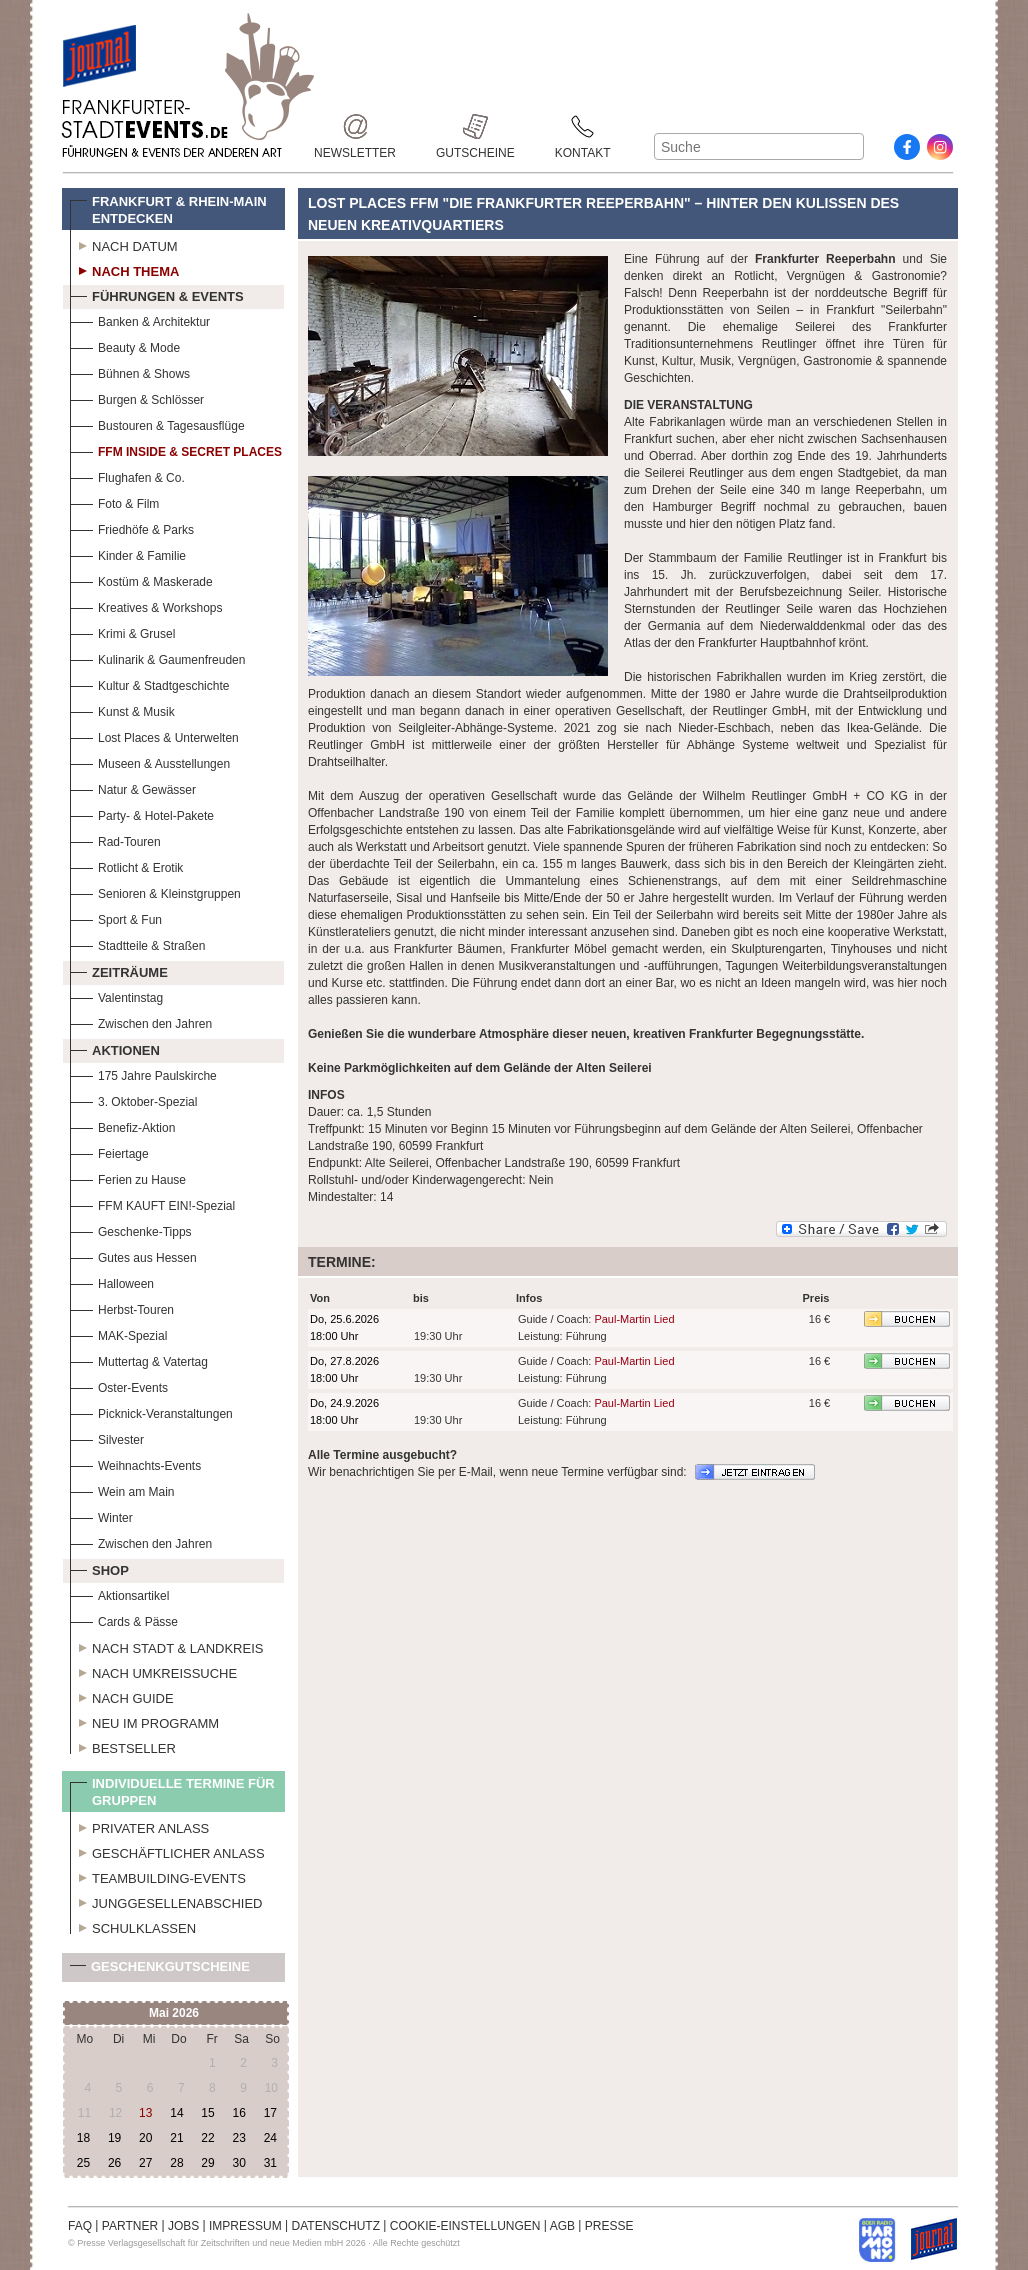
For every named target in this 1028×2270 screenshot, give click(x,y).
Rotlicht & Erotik (126, 865)
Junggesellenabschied (166, 1901)
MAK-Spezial (118, 1333)
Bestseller (123, 1746)
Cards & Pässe (124, 1619)
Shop (99, 1568)
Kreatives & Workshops (146, 605)
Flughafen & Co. (127, 475)
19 (114, 2138)
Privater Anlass (139, 1826)
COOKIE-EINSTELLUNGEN (465, 2226)
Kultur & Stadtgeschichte (149, 683)
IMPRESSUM (245, 2226)
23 (238, 2138)
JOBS (183, 2226)
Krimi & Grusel (122, 631)
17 (270, 2113)
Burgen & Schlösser (137, 397)
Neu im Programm (144, 1721)
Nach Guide (122, 1696)
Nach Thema (124, 269)
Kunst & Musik (122, 709)
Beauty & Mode (125, 345)
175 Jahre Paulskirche (143, 1073)
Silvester (107, 1437)
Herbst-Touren (122, 1307)
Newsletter (355, 126)
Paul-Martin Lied (634, 1319)
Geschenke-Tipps (131, 1229)
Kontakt (583, 126)
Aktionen (115, 1048)
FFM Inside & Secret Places (176, 449)
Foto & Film (114, 501)
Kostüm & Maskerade (141, 579)
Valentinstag (116, 995)
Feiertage (109, 1151)
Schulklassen (133, 1926)
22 (207, 2138)
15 (207, 2113)
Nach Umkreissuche (153, 1671)
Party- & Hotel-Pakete (142, 813)
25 (83, 2163)
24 (270, 2138)
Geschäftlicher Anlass (167, 1851)
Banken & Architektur (140, 319)
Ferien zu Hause (128, 1177)
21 (176, 2138)
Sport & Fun (116, 917)
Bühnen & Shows (130, 371)
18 (83, 2138)
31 (270, 2163)
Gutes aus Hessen (133, 1255)
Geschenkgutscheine (160, 1970)
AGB (562, 2226)
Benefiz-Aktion (122, 1125)
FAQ (80, 2226)
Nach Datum (124, 244)
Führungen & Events (157, 294)
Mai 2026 (174, 2013)
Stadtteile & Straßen (137, 943)
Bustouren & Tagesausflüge (157, 423)
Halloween (112, 1281)
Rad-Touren (115, 839)
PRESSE (609, 2226)
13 (145, 2113)
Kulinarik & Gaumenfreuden (157, 657)
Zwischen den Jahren (141, 1021)
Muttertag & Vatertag (139, 1359)
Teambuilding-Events (158, 1876)
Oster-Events (119, 1385)
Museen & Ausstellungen (150, 761)
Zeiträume (119, 970)
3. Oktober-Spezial (133, 1099)
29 (207, 2163)
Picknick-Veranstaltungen (151, 1411)
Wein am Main (122, 1489)
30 (238, 2163)
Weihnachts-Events (135, 1463)
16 (238, 2113)
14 (176, 2113)
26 (114, 2163)
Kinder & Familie (128, 553)
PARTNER (130, 2226)
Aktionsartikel (119, 1593)
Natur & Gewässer (133, 787)
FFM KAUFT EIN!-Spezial (152, 1203)
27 (145, 2163)
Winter (101, 1515)
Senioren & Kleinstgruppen (155, 891)
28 (176, 2163)
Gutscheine (475, 126)
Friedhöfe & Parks (132, 527)
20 (145, 2138)
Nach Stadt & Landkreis (166, 1646)
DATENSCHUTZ (336, 2226)
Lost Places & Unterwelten (154, 735)
